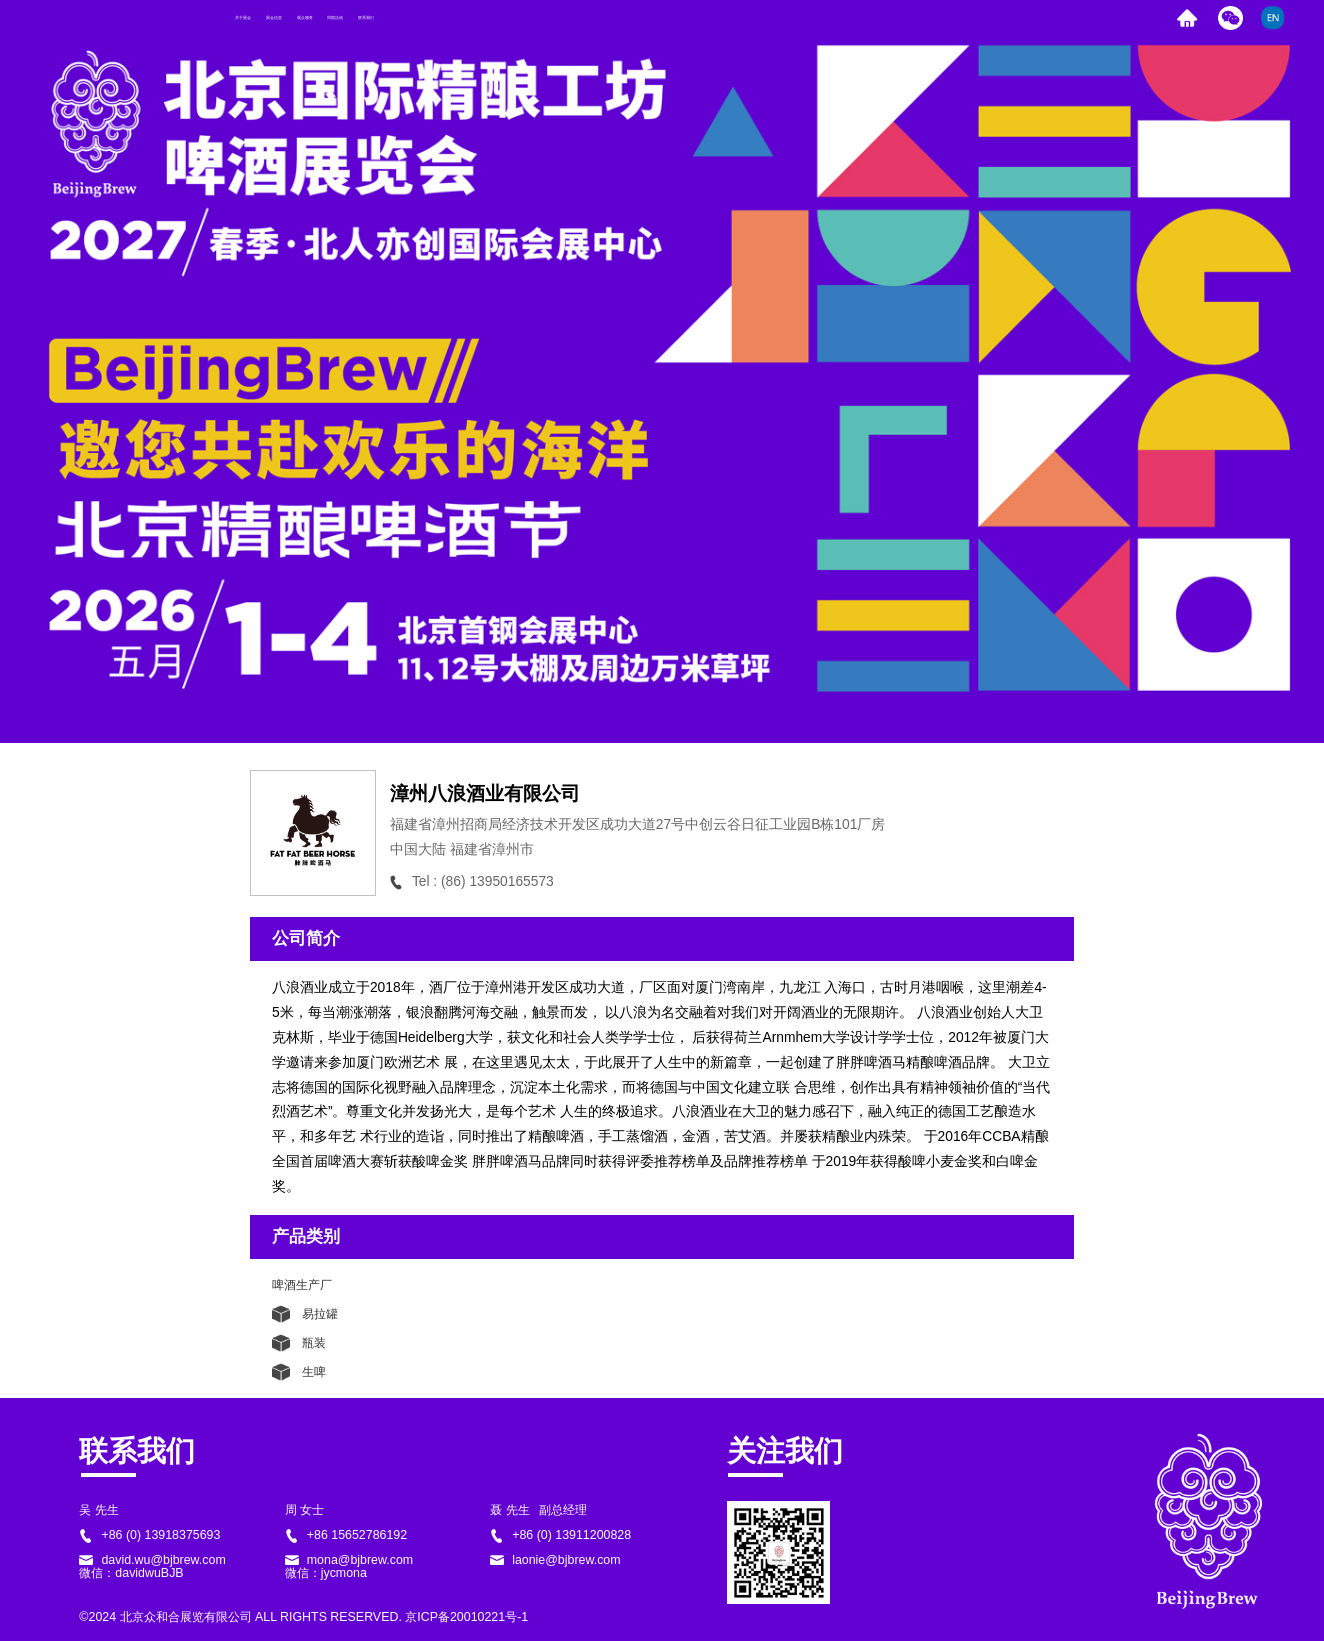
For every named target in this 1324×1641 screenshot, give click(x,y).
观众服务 (472, 17)
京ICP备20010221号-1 (466, 1617)
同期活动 (570, 17)
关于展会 (277, 17)
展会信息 (374, 17)
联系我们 (667, 17)
